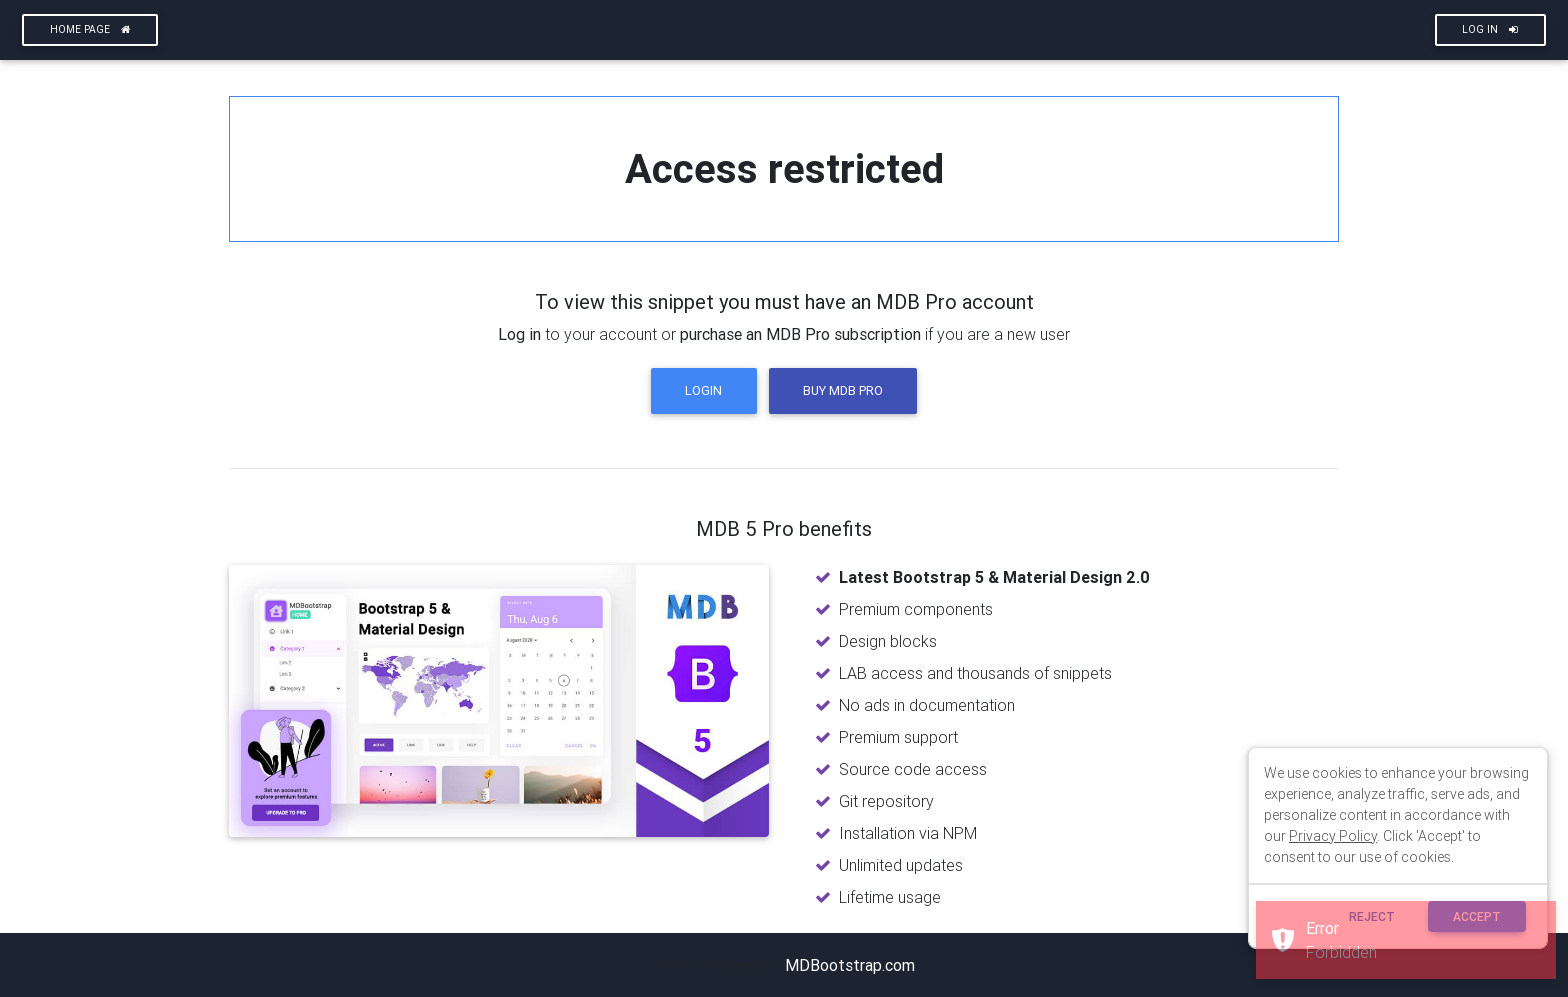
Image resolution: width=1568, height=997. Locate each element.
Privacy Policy (1333, 836)
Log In (1490, 29)
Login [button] (703, 390)
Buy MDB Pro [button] (843, 390)
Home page (90, 29)
